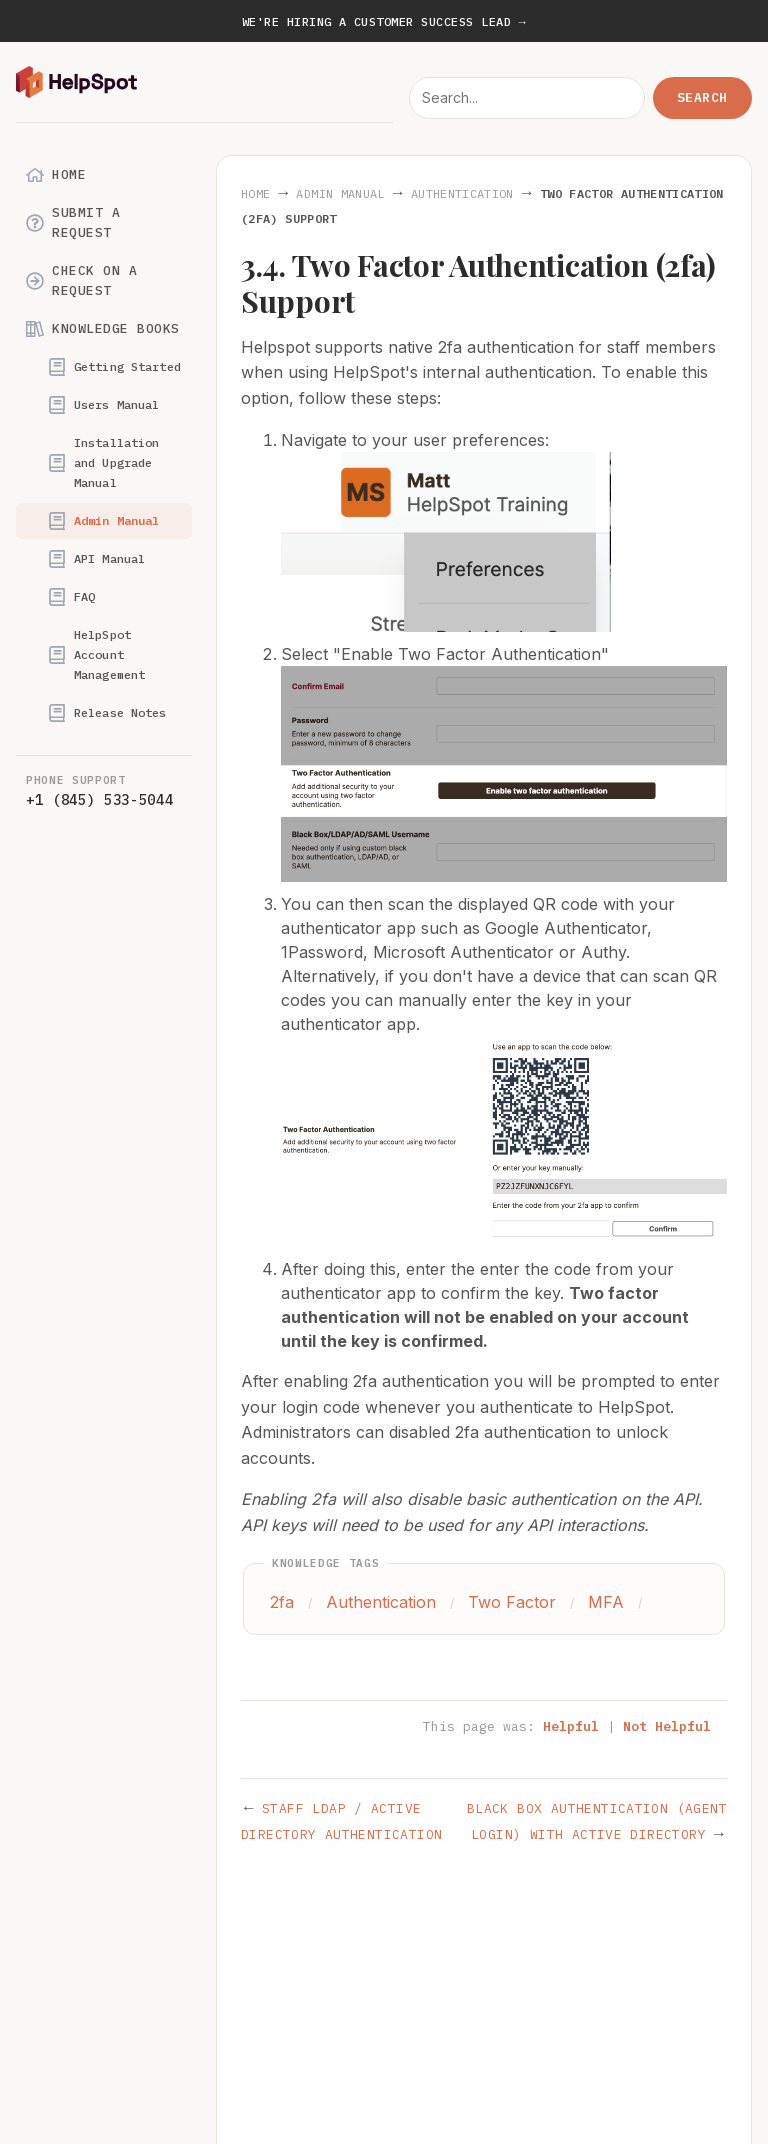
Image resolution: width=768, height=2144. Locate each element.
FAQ (71, 597)
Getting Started (114, 367)
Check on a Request (81, 280)
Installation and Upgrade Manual (103, 462)
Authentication (462, 193)
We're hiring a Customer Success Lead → (384, 21)
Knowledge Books (103, 329)
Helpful (571, 1726)
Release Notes (107, 713)
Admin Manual (103, 521)
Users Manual (103, 405)
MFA (606, 1602)
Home (56, 175)
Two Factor (512, 1602)
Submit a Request (73, 222)
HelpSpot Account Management (96, 654)
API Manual (96, 559)
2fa (282, 1602)
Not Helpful (667, 1726)
